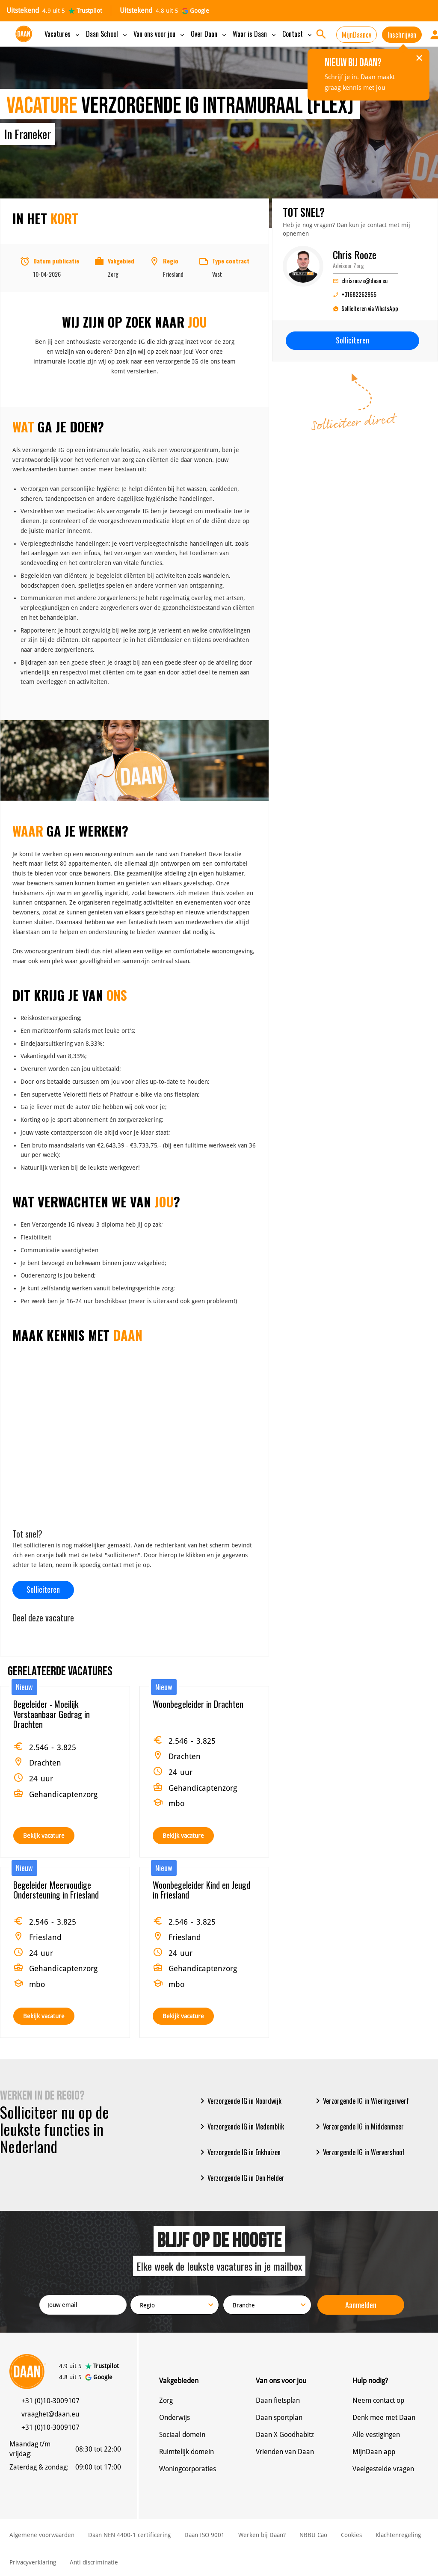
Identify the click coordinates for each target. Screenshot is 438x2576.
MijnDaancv (356, 35)
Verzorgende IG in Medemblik (240, 2126)
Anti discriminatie (94, 2562)
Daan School (107, 34)
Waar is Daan (255, 34)
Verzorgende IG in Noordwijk (239, 2101)
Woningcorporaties (187, 2469)
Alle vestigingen (376, 2435)
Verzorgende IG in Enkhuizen (239, 2152)
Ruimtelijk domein (186, 2452)
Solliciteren (43, 1589)
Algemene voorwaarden (41, 2535)
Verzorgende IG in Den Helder (240, 2178)
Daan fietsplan (278, 2400)
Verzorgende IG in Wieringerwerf (361, 2101)
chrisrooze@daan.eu (360, 280)
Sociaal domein (182, 2435)
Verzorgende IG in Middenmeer (358, 2126)
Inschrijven (402, 35)
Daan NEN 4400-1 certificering (129, 2535)
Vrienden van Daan (285, 2452)
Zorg (166, 2400)
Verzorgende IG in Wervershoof (359, 2152)
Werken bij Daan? (262, 2535)
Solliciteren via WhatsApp (365, 309)
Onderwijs (174, 2417)
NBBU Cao (313, 2535)
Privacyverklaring (32, 2562)
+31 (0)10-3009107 (50, 2401)
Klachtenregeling (398, 2535)
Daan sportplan (279, 2417)
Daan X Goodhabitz (285, 2435)
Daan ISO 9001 (204, 2535)
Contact (297, 34)
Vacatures (62, 34)
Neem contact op (378, 2400)
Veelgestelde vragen (383, 2469)
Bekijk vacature (44, 1835)
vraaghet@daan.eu (50, 2414)
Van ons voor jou (159, 34)
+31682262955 (354, 294)
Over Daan (209, 34)
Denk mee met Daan (383, 2417)
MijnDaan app (373, 2452)
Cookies (351, 2535)
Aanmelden (360, 2304)
